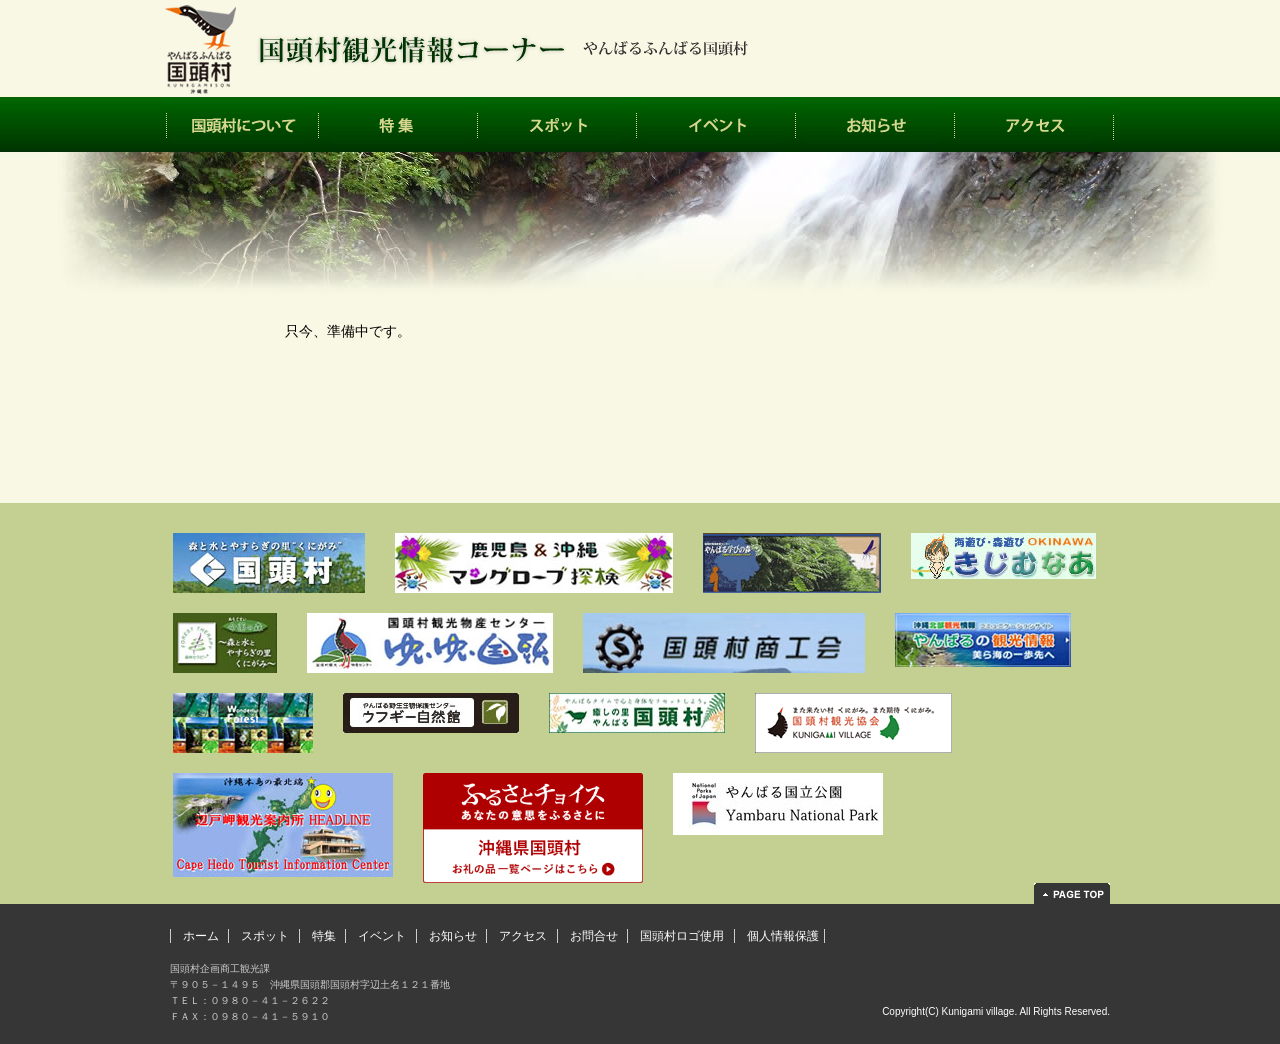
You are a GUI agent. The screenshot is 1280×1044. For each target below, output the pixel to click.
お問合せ (594, 936)
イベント (716, 124)
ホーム (201, 936)
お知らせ (875, 124)
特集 (398, 124)
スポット (557, 124)
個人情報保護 (783, 936)
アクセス (1034, 124)
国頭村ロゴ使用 (682, 936)
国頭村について (242, 124)
